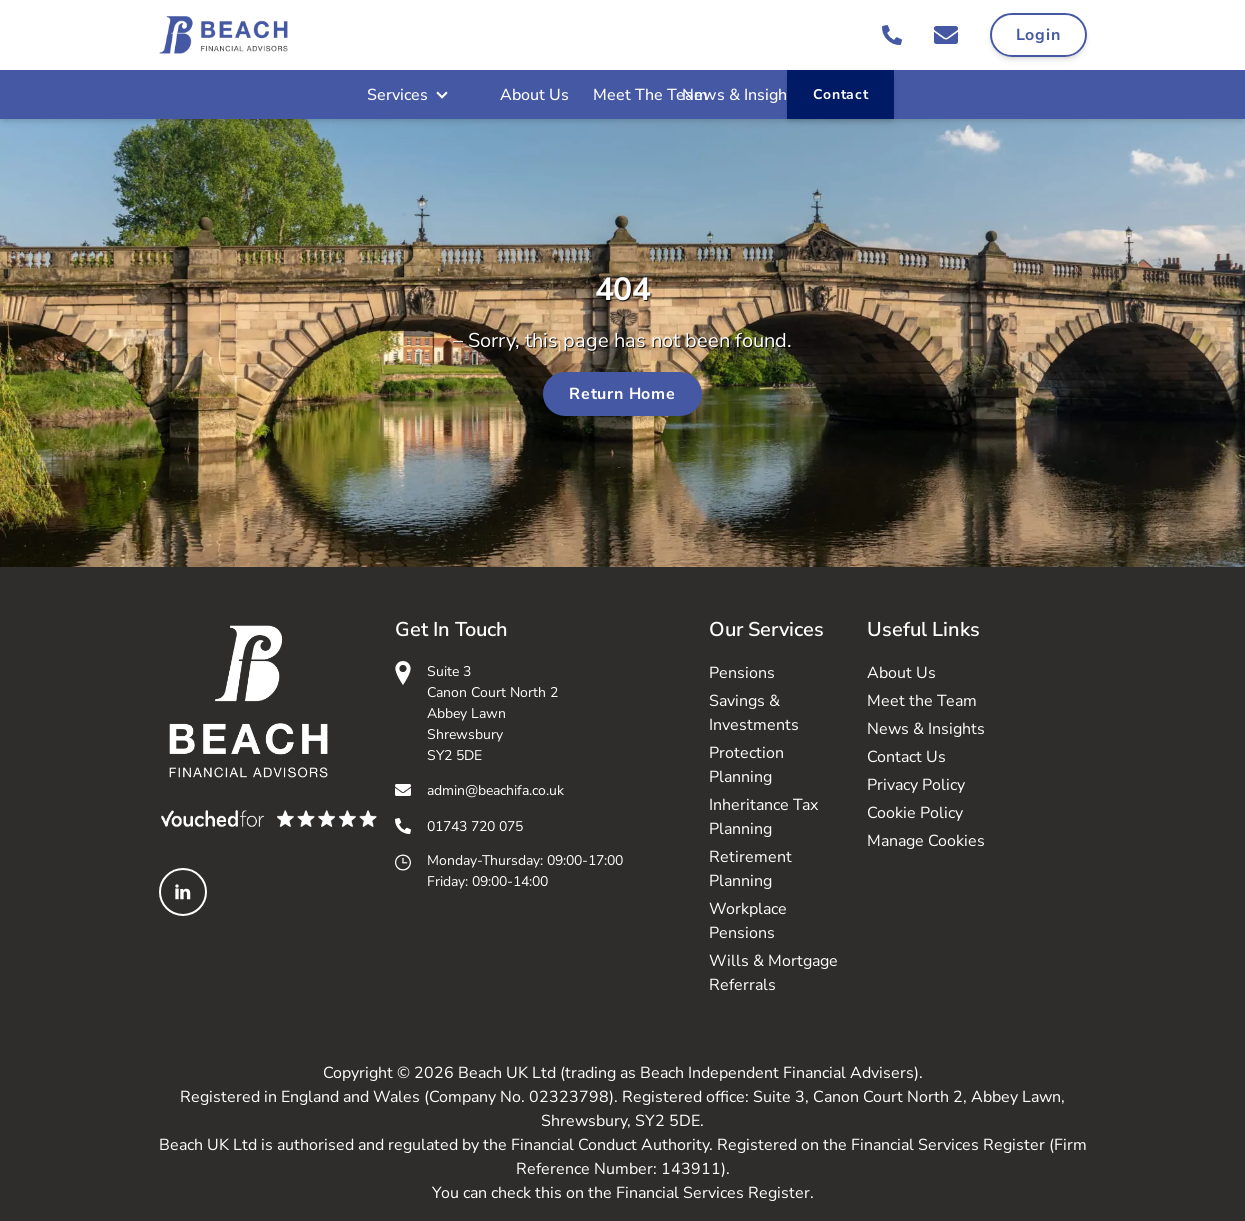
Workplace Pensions (748, 921)
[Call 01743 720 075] (892, 35)
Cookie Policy (915, 813)
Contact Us (906, 757)
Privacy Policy (916, 785)
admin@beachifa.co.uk (495, 790)
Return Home (622, 394)
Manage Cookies (926, 841)
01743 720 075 (475, 826)
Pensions (742, 673)
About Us (534, 95)
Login (1038, 35)
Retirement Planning (750, 869)
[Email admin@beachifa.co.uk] (946, 35)
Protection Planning (746, 765)
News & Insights (741, 95)
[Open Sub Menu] (440, 95)
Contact (841, 94)
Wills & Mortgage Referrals (773, 973)
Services (397, 95)
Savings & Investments (754, 713)
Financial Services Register (713, 1193)
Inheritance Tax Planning (763, 817)
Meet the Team (922, 701)
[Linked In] (183, 892)
